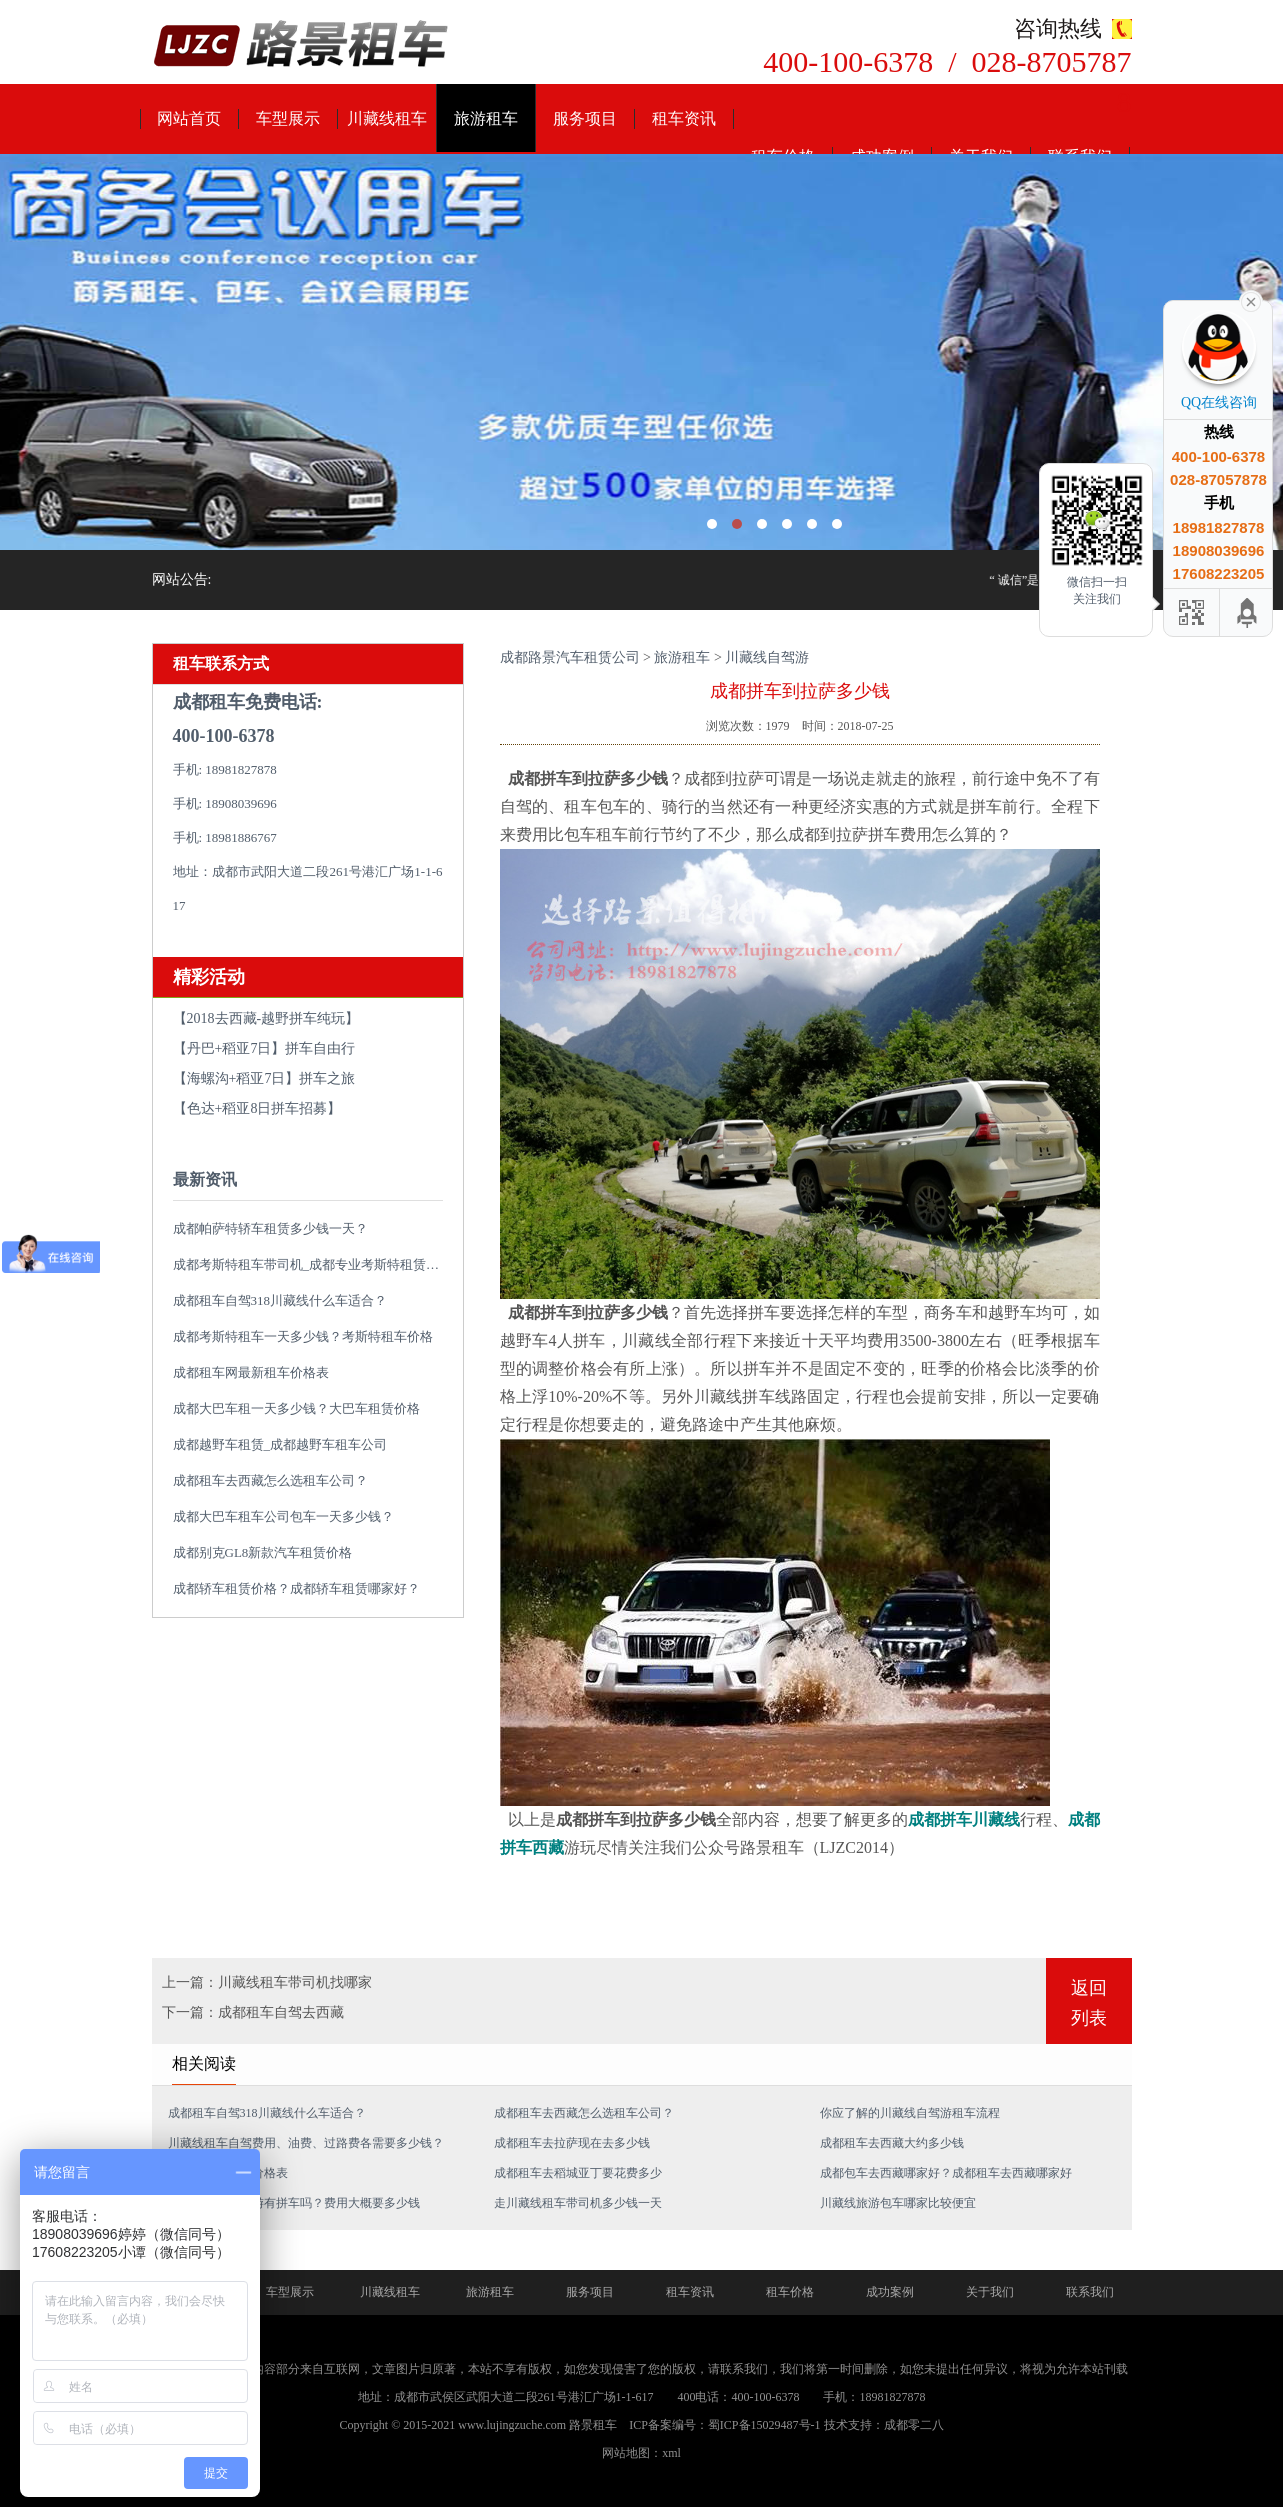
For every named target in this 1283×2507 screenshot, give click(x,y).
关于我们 (990, 2292)
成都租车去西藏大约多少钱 (892, 2143)
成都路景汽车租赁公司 (570, 657)
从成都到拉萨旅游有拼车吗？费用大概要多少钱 (294, 2203)
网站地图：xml (641, 2453)
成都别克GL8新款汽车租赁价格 (263, 1552)
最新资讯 (205, 1179)
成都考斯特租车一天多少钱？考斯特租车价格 (303, 1336)
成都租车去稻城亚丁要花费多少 (578, 2173)
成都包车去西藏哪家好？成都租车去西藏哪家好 (946, 2173)
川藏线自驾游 (767, 657)
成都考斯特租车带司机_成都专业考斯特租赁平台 (313, 1264)
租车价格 (790, 2292)
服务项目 (585, 118)
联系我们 (1090, 2292)
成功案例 (890, 2292)
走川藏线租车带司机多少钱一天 (578, 2203)
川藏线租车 (387, 118)
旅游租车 (486, 118)
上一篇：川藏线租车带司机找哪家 (267, 1982)
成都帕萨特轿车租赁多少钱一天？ (270, 1228)
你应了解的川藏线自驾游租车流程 (910, 2113)
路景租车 (593, 2425)
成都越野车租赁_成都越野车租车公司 (280, 1444)
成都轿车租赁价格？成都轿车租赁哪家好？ (296, 1588)
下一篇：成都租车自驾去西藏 (253, 2012)
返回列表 (1089, 2003)
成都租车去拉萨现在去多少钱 (572, 2143)
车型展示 (288, 118)
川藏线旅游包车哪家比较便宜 (898, 2203)
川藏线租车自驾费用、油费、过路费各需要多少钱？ (306, 2143)
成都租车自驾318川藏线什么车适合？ (280, 1300)
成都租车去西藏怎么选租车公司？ (270, 1480)
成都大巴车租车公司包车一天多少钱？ (283, 1516)
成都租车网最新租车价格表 (251, 1372)
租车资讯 (684, 118)
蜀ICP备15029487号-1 (764, 2425)
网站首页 (189, 118)
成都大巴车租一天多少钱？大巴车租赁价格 (296, 1408)
